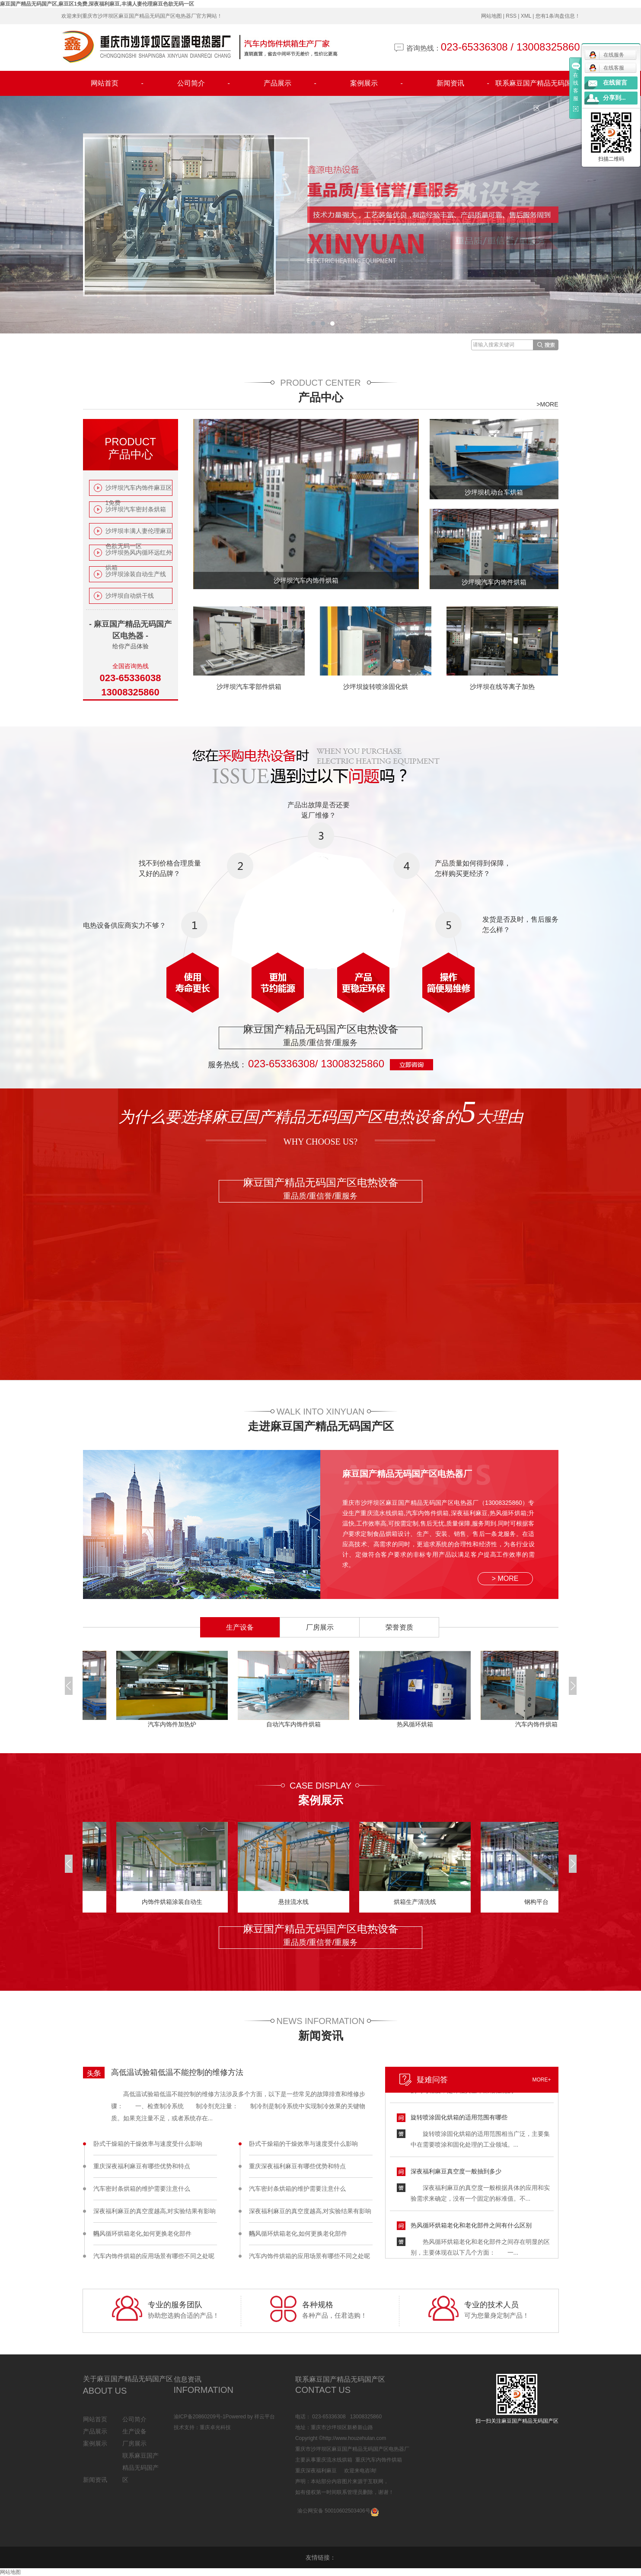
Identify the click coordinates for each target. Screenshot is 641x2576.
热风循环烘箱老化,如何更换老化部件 (142, 2233)
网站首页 (117, 83)
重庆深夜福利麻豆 (316, 2471)
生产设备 (134, 2431)
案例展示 (376, 83)
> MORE (505, 1578)
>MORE (547, 404)
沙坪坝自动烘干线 (129, 595)
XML (526, 16)
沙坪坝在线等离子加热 (502, 686)
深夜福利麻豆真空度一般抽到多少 (456, 2172)
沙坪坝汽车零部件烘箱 (249, 686)
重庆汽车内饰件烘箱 (378, 2460)
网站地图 (491, 16)
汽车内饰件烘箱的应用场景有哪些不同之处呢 (153, 2255)
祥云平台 (264, 2417)
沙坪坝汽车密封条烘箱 (135, 509)
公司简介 (203, 83)
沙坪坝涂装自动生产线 (135, 574)
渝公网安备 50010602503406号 (333, 2511)
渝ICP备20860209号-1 (200, 2417)
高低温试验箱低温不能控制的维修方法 (177, 2072)
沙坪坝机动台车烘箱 (494, 492)
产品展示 (290, 83)
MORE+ (541, 2080)
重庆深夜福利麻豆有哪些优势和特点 (141, 2166)
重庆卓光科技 (215, 2427)
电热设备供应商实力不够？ (124, 925)
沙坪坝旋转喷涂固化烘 (375, 686)
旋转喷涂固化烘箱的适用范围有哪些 (459, 2118)
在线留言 (615, 82)
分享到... (614, 98)
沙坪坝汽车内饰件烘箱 (306, 580)
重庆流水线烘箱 (334, 2460)
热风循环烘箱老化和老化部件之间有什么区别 (471, 2226)
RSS (511, 16)
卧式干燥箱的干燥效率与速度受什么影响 (147, 2143)
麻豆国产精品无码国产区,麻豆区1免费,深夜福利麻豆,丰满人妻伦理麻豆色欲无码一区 (97, 4)
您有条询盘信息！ (558, 16)
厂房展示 (134, 2443)
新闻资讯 (463, 83)
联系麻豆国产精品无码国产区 (536, 87)
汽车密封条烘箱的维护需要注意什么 (141, 2188)
